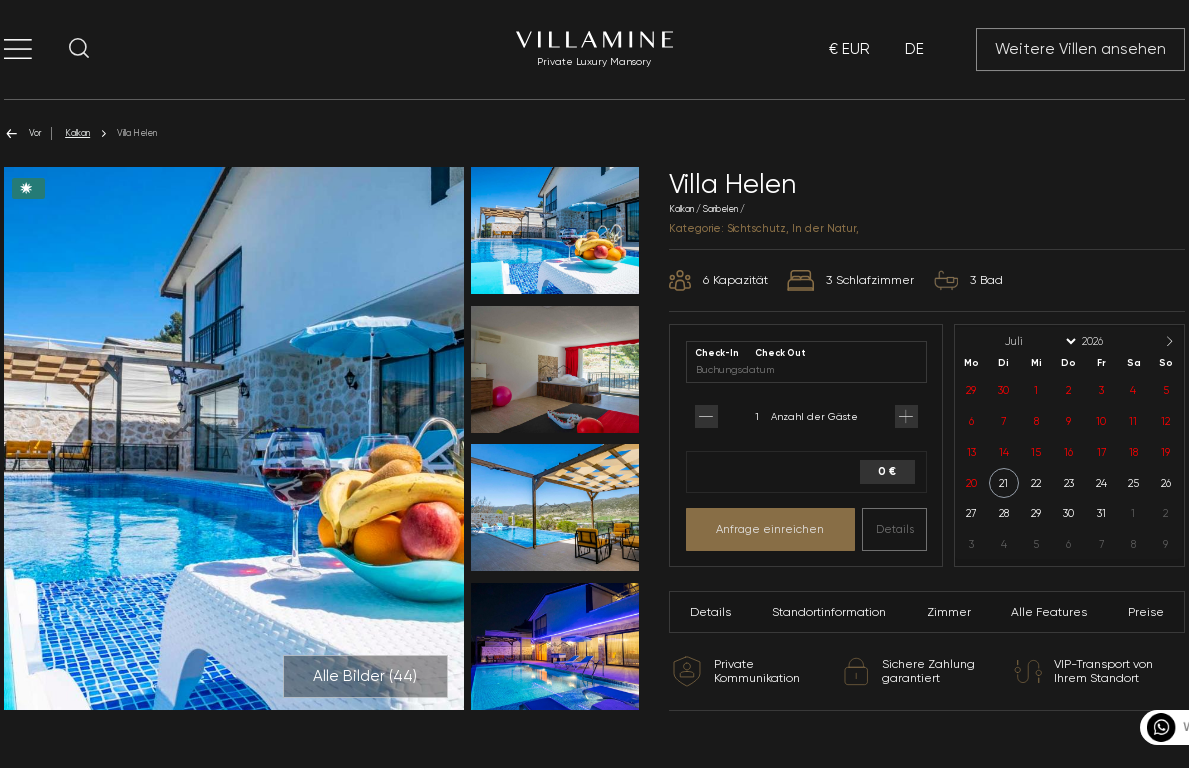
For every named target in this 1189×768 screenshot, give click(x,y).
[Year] (1109, 341)
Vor (22, 133)
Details (895, 529)
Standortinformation (829, 612)
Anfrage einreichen (770, 529)
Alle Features (1049, 612)
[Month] (1039, 341)
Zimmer (949, 612)
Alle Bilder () (365, 676)
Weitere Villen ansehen (1080, 49)
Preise (1146, 612)
